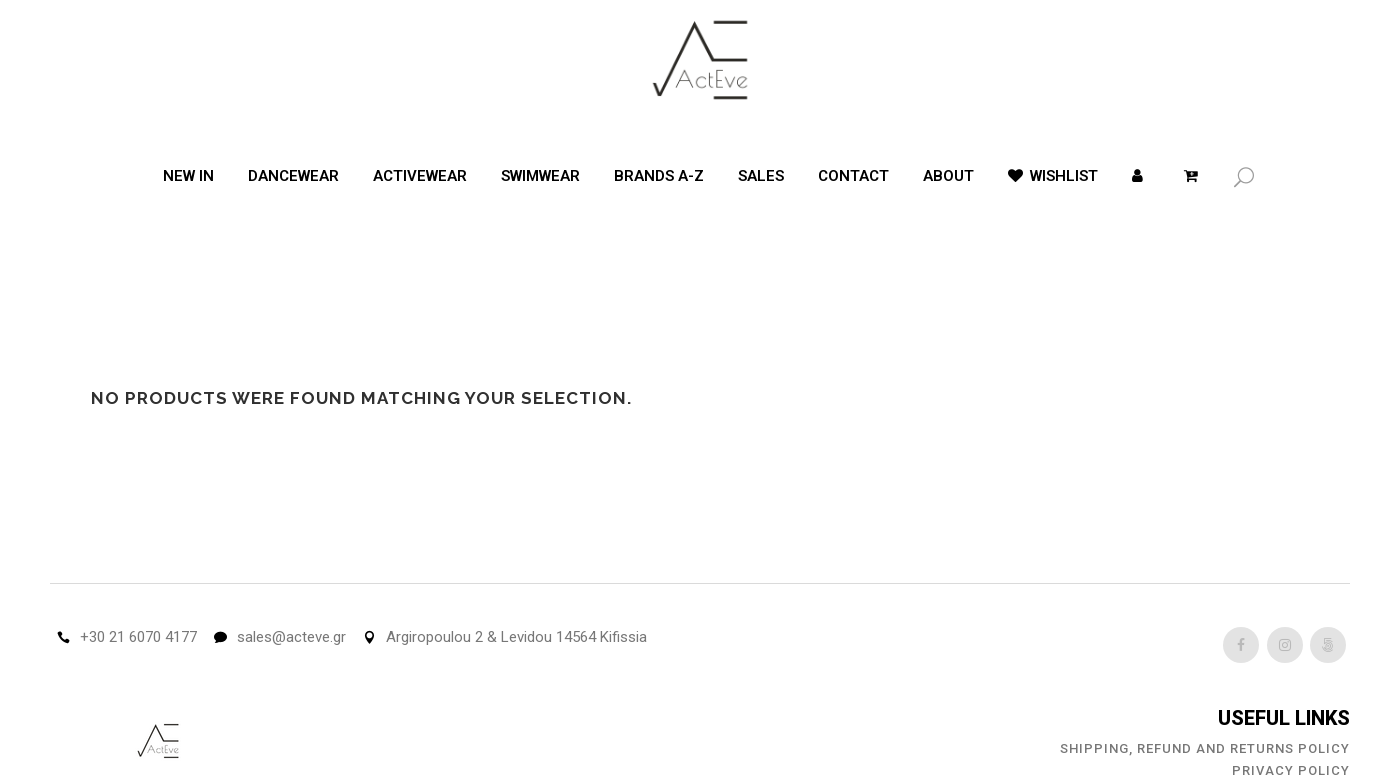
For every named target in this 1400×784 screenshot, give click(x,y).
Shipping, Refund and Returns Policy (1205, 748)
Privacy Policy (1291, 770)
